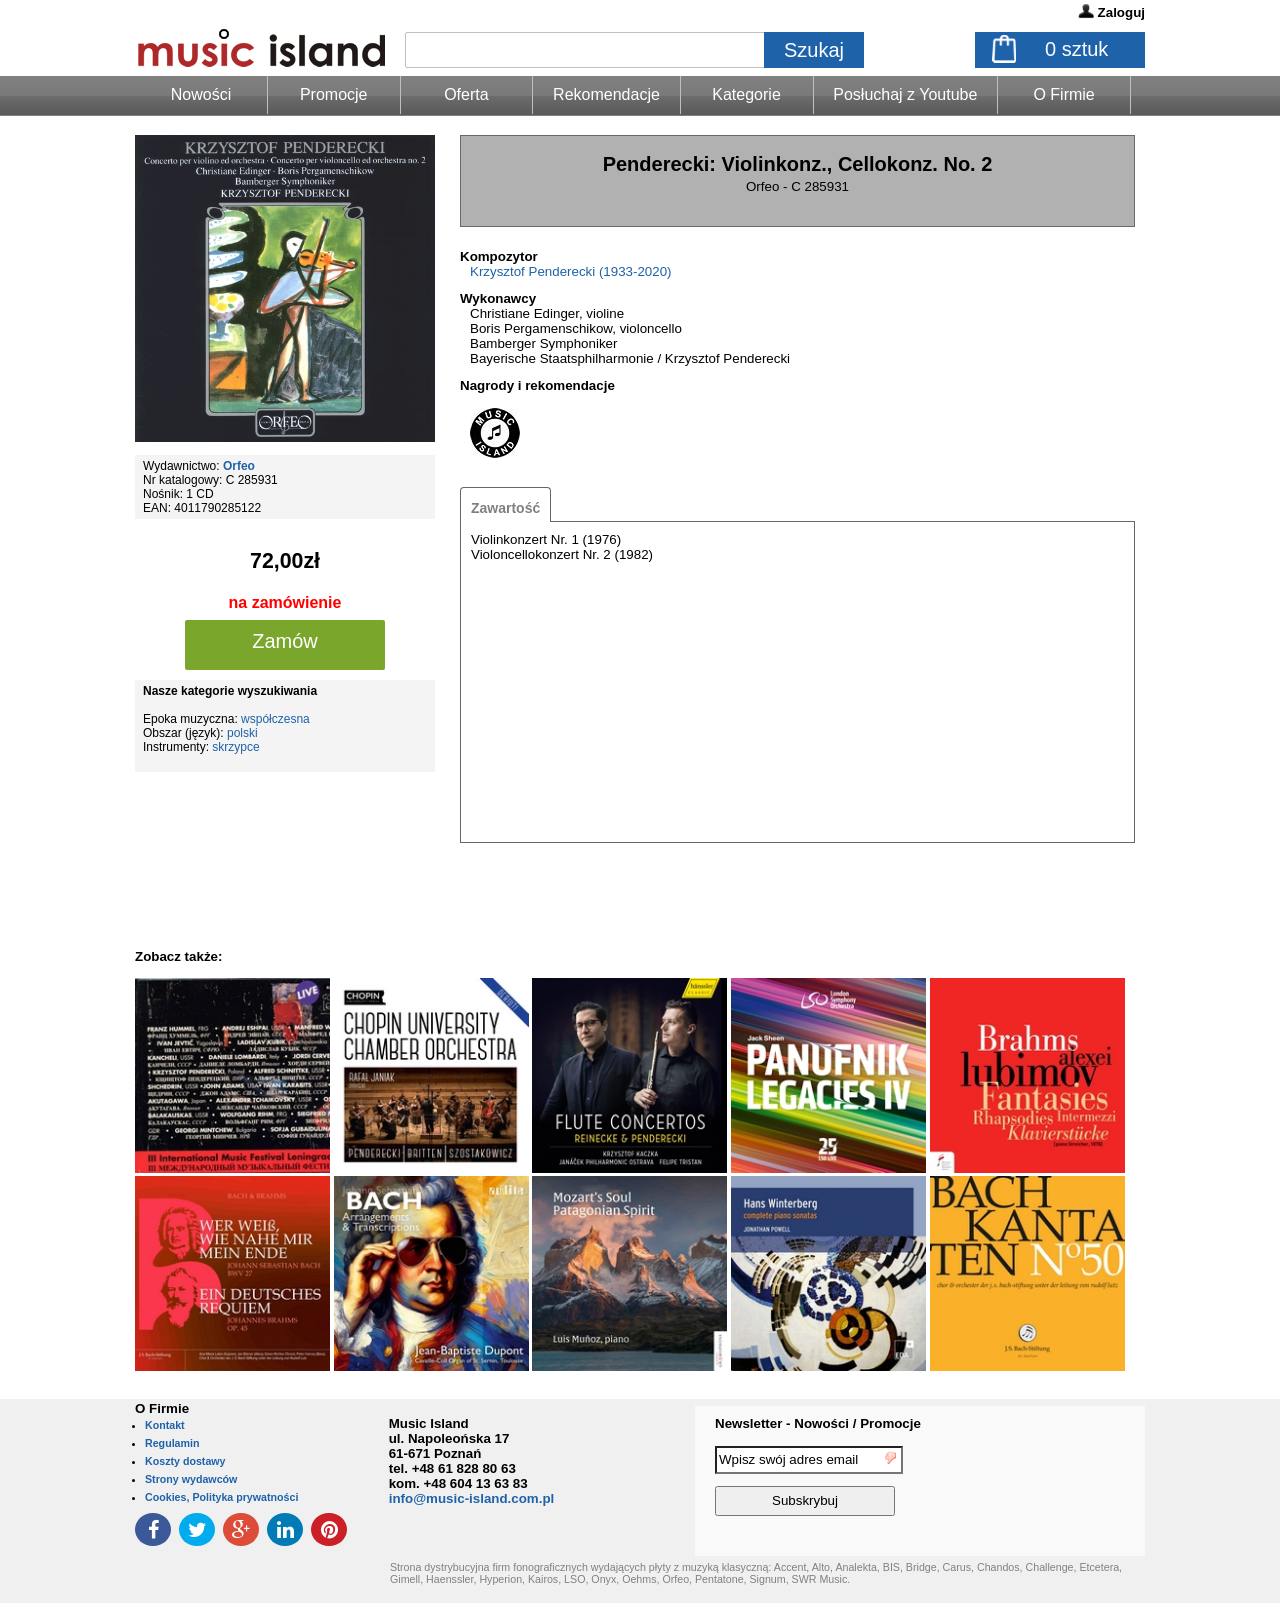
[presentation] (1063, 1484)
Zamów (285, 641)
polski (242, 733)
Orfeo (239, 466)
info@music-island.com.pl (472, 1498)
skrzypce (235, 747)
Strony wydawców (191, 1479)
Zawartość (505, 508)
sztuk (1076, 49)
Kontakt (165, 1425)
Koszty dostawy (185, 1461)
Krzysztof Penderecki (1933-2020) (571, 271)
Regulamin (172, 1443)
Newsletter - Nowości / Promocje (818, 1423)
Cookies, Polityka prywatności (221, 1497)
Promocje (334, 94)
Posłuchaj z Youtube (905, 94)
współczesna (275, 719)
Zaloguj (1121, 12)
